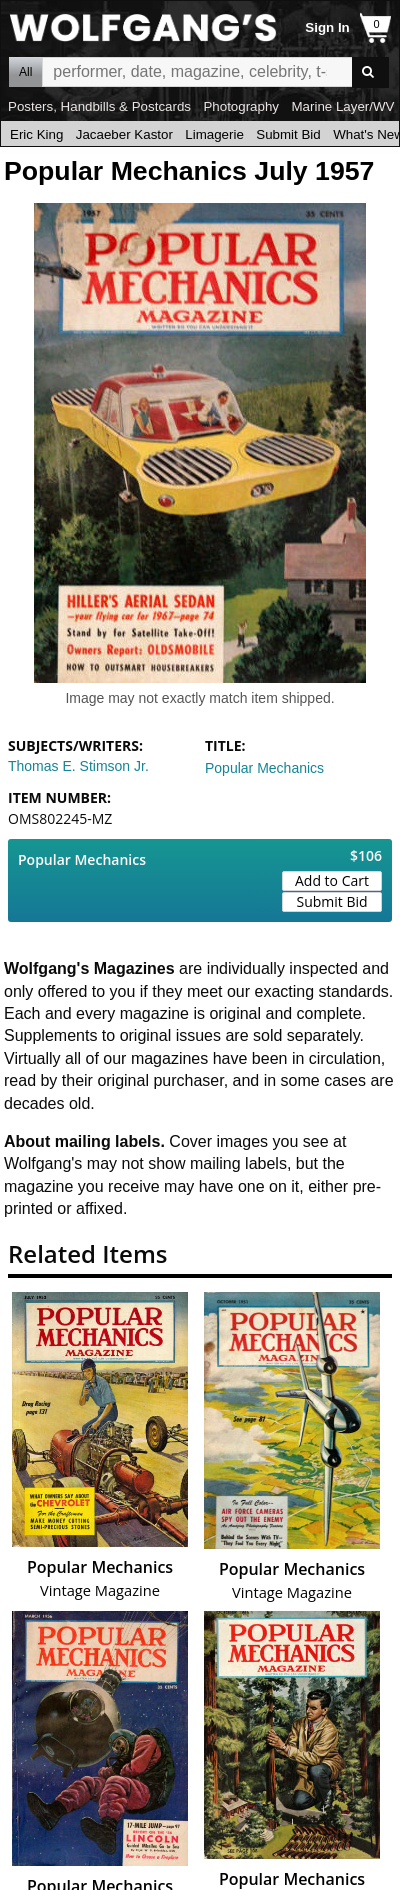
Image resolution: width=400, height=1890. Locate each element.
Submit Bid (288, 134)
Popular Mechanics (264, 768)
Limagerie (214, 134)
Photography (241, 106)
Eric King (36, 134)
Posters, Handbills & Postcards (99, 106)
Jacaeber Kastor (124, 134)
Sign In (327, 27)
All (25, 72)
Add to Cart (332, 880)
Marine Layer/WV (342, 106)
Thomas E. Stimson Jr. (78, 766)
